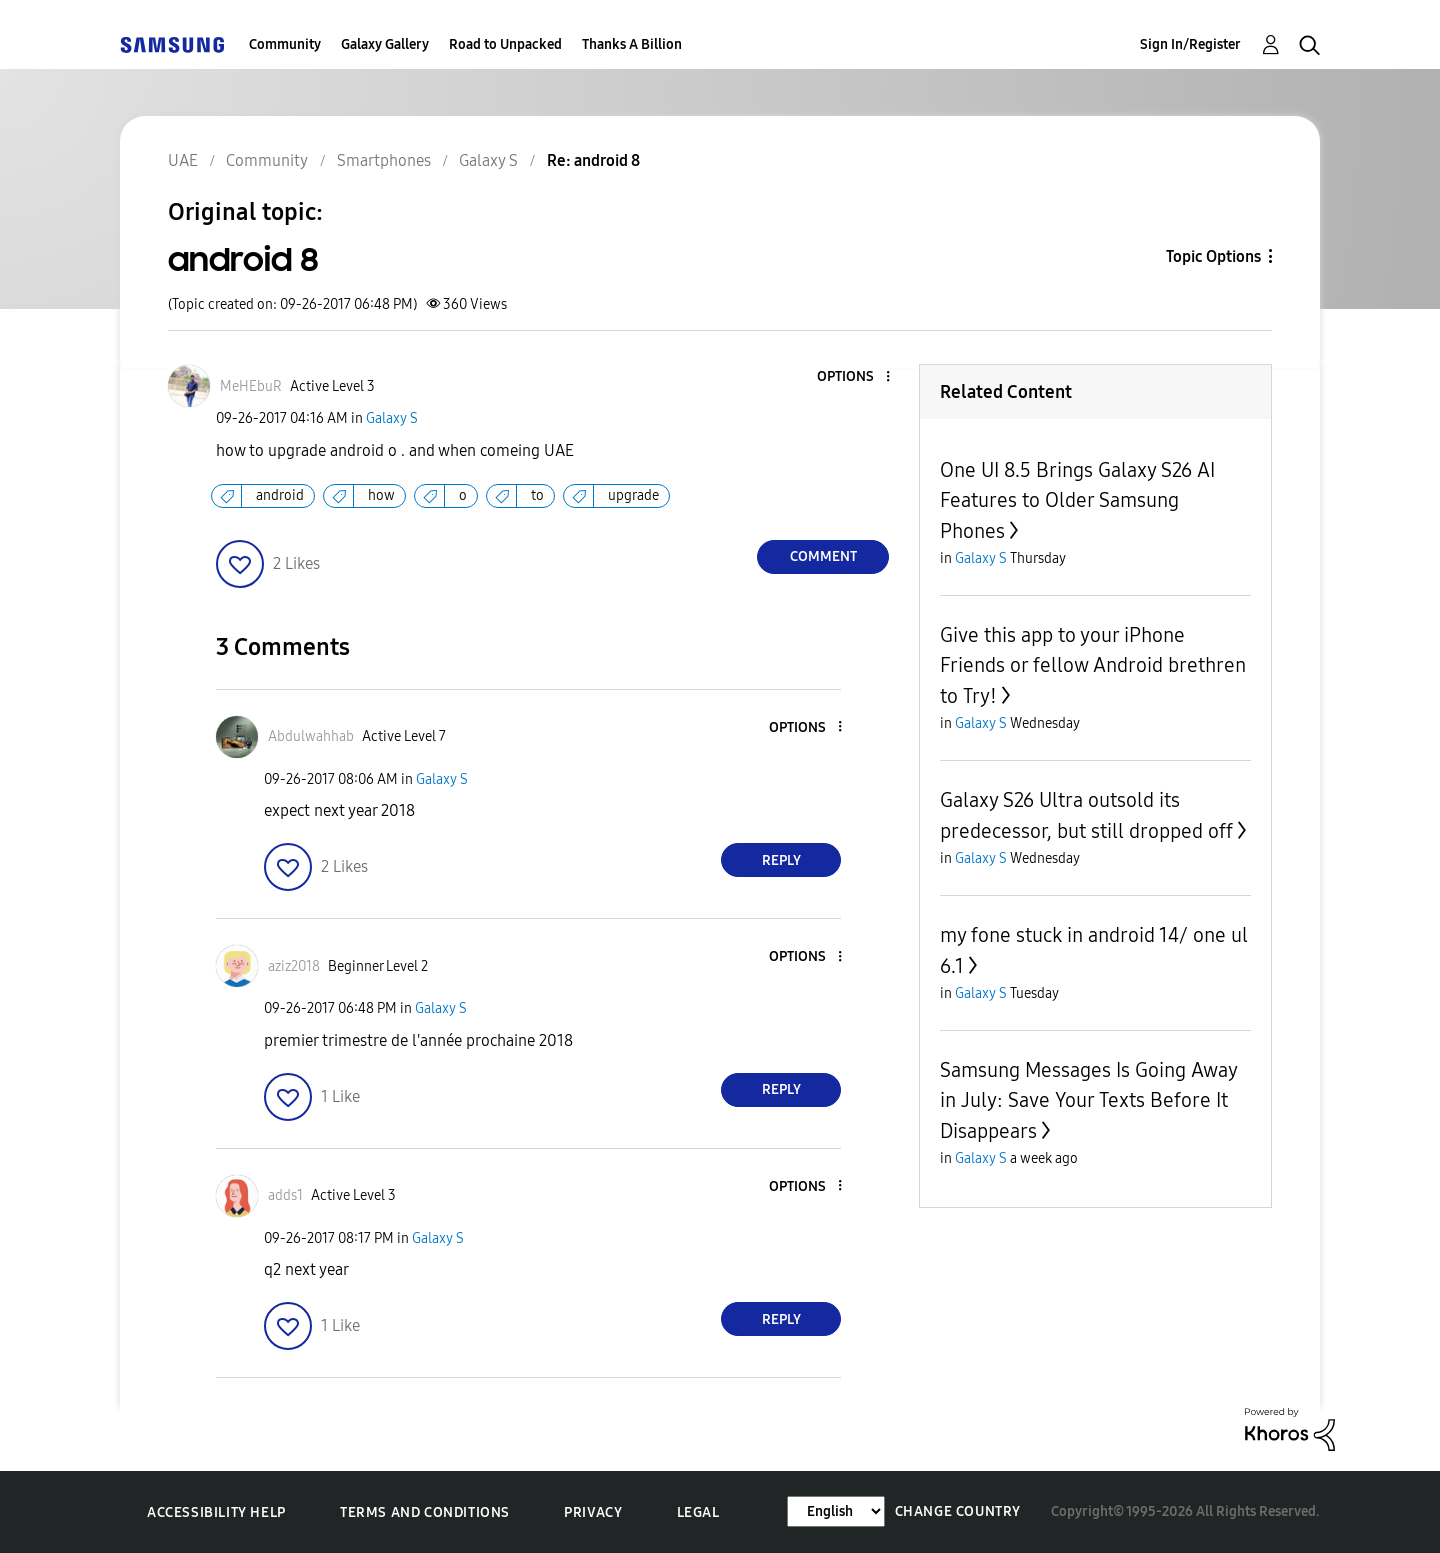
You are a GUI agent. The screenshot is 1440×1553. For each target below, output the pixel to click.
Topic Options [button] (1213, 256)
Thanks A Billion (632, 44)
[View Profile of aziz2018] (294, 966)
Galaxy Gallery (385, 44)
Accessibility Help (216, 1512)
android (280, 495)
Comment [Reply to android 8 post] (823, 556)
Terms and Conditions (425, 1512)
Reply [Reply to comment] (781, 860)
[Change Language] (836, 1511)
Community (285, 44)
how (381, 495)
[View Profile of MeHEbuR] (251, 386)
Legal (698, 1512)
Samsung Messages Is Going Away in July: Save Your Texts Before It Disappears (1088, 1100)
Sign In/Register (1190, 44)
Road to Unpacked (505, 44)
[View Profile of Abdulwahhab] (311, 736)
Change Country (958, 1511)
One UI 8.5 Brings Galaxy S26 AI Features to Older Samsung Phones (1077, 500)
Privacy (593, 1512)
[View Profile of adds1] (285, 1195)
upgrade (633, 495)
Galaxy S (392, 418)
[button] (855, 377)
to (537, 495)
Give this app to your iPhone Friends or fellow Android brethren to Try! (1093, 665)
